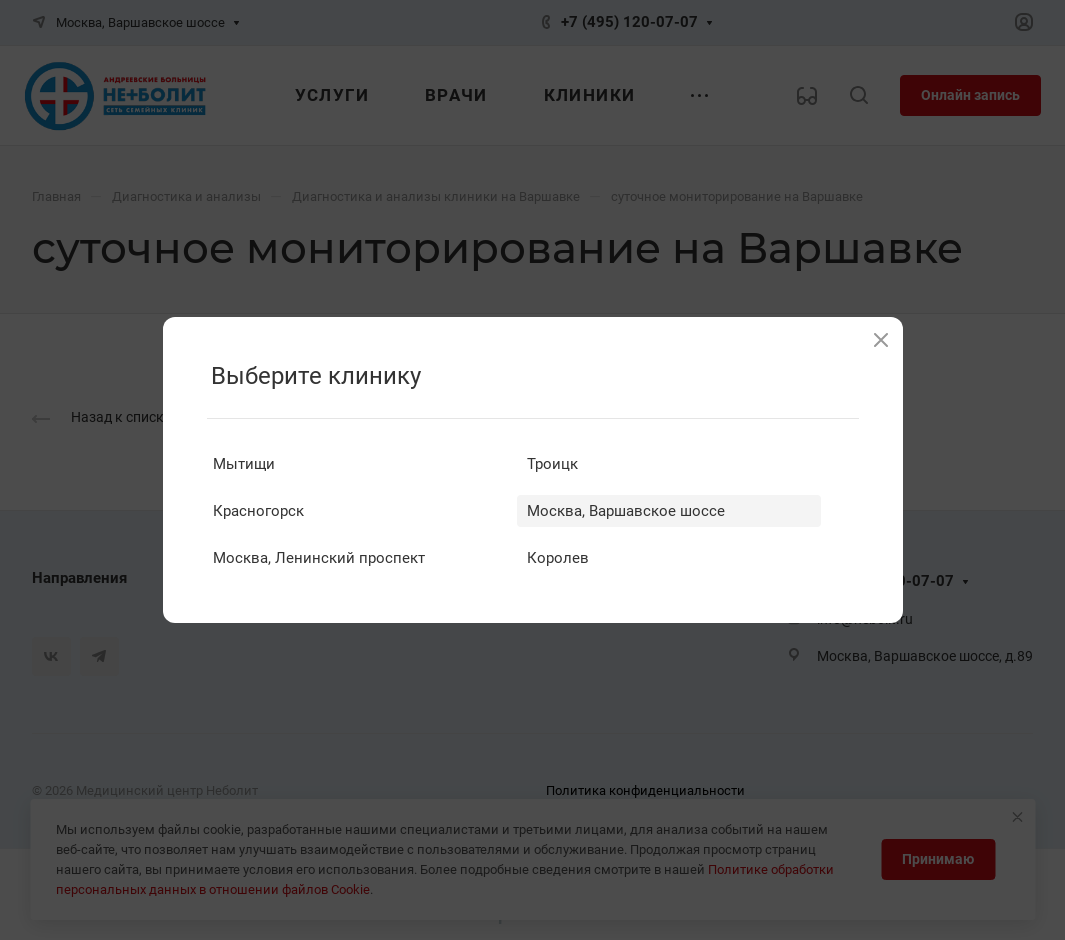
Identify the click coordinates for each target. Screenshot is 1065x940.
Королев (558, 558)
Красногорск (258, 511)
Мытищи (244, 464)
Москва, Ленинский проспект (319, 558)
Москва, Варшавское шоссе (626, 511)
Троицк (552, 464)
